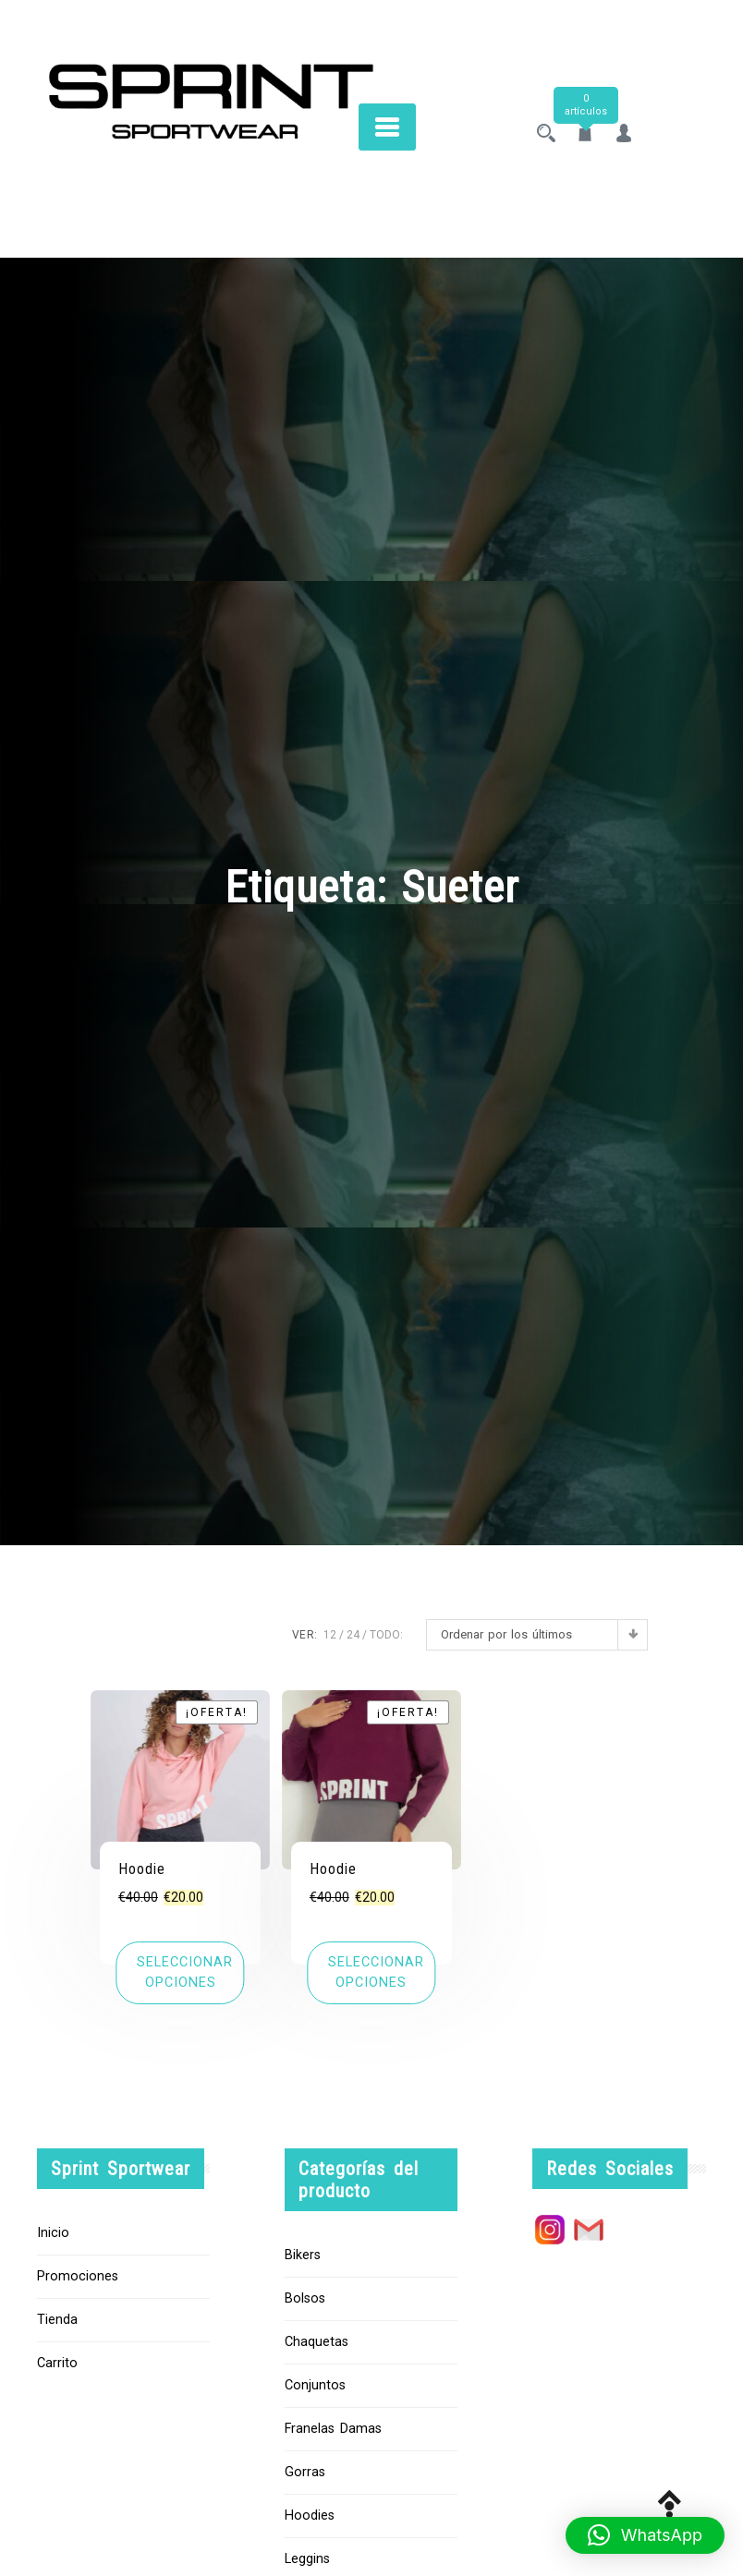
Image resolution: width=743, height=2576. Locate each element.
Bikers (303, 2255)
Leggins (307, 2559)
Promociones (77, 2276)
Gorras (305, 2472)
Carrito (57, 2363)
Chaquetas (316, 2342)
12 (329, 1634)
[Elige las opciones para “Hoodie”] (180, 1972)
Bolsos (305, 2298)
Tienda (57, 2320)
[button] (645, 2535)
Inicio (53, 2233)
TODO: (386, 1634)
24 (353, 1634)
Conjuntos (315, 2385)
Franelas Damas (333, 2429)
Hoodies (310, 2515)
